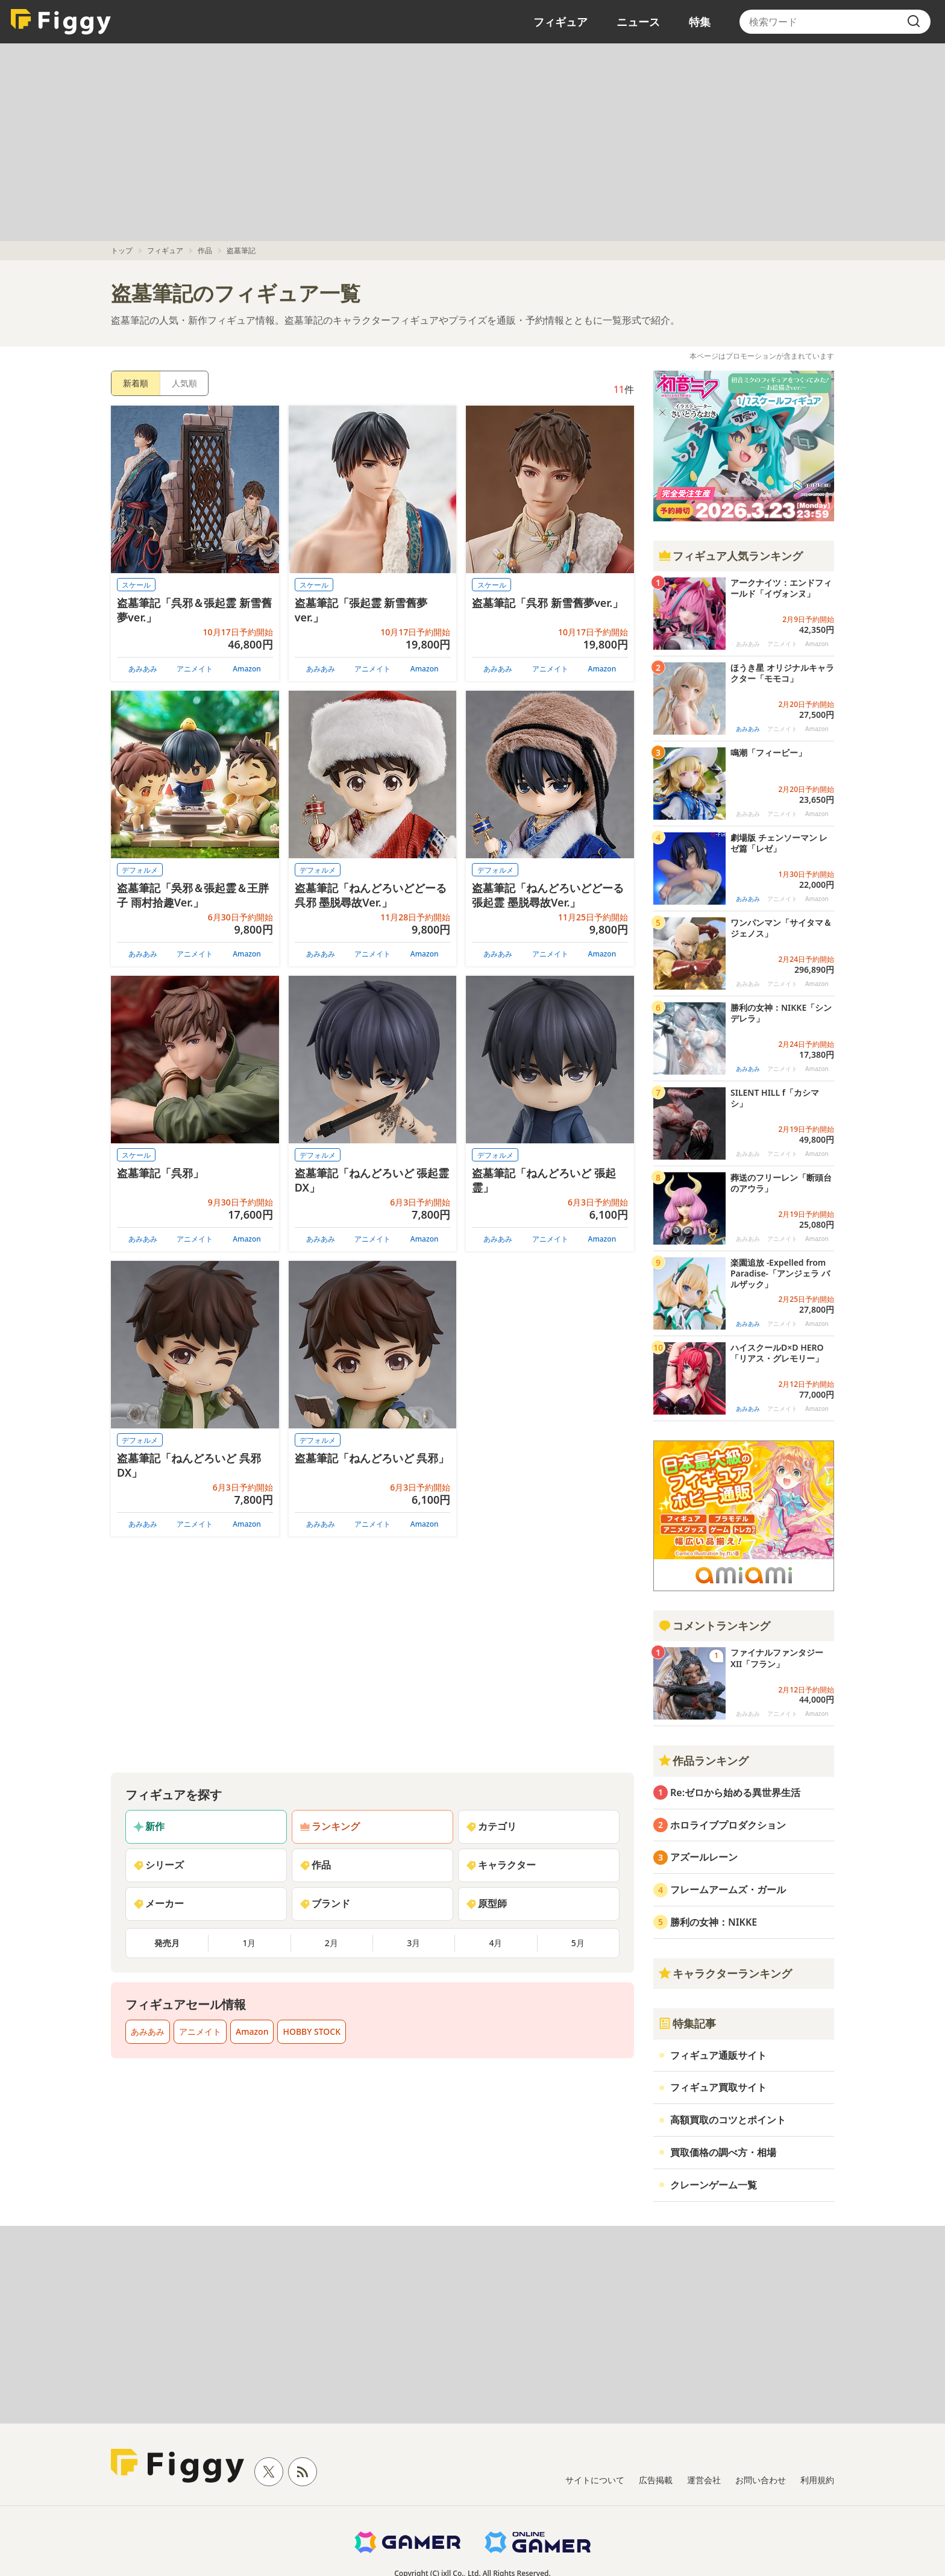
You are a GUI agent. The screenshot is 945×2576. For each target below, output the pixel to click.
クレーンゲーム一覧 (713, 2184)
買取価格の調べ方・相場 (723, 2152)
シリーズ (158, 1864)
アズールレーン (704, 1857)
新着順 (135, 383)
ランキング (330, 1826)
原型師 (486, 1903)
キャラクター (501, 1864)
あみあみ (142, 669)
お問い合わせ (760, 2480)
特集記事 (687, 2023)
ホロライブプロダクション (728, 1825)
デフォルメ (140, 870)
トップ (122, 250)
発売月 (167, 1943)
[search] (914, 22)
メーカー (158, 1903)
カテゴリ (491, 1826)
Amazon (247, 669)
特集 (700, 21)
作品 (205, 250)
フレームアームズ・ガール (728, 1889)
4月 (495, 1943)
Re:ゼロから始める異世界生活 (735, 1792)
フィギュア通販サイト (718, 2055)
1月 (249, 1943)
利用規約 (817, 2480)
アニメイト (195, 669)
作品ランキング (703, 1760)
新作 (149, 1826)
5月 (578, 1943)
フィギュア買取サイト (718, 2087)
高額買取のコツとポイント (728, 2119)
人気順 (184, 383)
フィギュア (560, 21)
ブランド (325, 1903)
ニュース (638, 21)
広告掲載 (656, 2480)
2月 (331, 1943)
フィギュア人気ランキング (730, 555)
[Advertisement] (472, 142)
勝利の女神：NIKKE (713, 1922)
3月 (413, 1943)
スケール (136, 585)
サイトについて (594, 2480)
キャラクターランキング (725, 1973)
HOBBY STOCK (312, 2031)
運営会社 (704, 2480)
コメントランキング (714, 1625)
